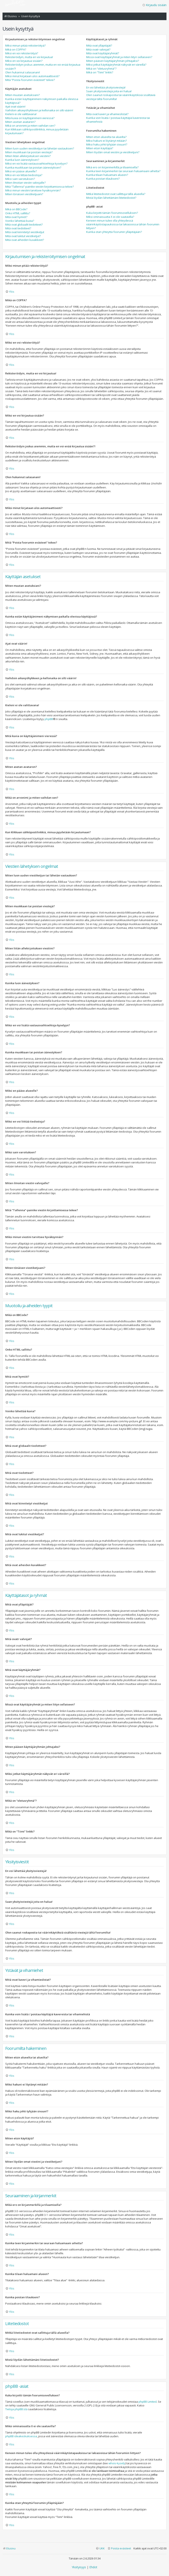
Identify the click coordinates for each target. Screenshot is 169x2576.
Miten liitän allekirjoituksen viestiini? (28, 156)
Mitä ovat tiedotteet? (18, 228)
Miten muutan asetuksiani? (22, 95)
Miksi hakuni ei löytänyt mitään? (106, 141)
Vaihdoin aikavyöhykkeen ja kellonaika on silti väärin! (39, 110)
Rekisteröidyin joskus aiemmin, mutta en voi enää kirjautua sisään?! (42, 66)
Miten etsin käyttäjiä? (99, 148)
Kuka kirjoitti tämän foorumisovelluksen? (112, 213)
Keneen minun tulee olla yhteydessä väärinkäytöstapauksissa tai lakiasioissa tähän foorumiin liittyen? (122, 224)
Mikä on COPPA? (15, 49)
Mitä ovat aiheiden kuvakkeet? (24, 240)
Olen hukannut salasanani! (22, 72)
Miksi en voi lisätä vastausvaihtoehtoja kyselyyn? (36, 163)
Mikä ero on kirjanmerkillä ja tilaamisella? (112, 167)
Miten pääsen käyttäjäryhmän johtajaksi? (112, 61)
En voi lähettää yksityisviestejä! (105, 87)
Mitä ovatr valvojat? (98, 49)
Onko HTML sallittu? (17, 213)
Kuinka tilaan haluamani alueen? (107, 175)
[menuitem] (119, 2548)
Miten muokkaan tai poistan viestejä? (29, 152)
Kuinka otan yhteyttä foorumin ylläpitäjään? (114, 232)
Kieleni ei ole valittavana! (21, 114)
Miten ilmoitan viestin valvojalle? (25, 182)
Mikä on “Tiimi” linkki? (99, 72)
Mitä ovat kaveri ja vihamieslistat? (107, 114)
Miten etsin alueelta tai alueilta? (106, 137)
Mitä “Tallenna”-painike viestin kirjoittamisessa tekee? (39, 186)
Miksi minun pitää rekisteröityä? (25, 45)
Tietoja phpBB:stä (16, 2409)
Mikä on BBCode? (16, 209)
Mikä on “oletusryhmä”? (101, 68)
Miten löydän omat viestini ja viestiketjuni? (112, 152)
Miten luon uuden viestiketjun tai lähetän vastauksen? (39, 148)
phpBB (49, 719)
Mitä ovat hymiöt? (16, 217)
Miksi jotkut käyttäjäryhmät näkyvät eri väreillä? (116, 64)
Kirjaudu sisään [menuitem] (154, 5)
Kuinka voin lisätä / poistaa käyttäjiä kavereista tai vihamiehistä (118, 119)
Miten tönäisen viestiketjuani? (24, 194)
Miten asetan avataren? (20, 122)
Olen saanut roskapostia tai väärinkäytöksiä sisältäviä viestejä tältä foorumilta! (120, 97)
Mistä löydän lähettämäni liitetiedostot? (111, 198)
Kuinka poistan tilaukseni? (103, 178)
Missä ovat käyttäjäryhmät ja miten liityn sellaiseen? (119, 57)
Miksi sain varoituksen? (20, 179)
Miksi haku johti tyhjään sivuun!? (106, 144)
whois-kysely (116, 2463)
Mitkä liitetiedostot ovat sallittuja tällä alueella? (115, 194)
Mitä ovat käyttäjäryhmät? (102, 53)
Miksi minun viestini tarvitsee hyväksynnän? (33, 190)
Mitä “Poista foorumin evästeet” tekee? (30, 80)
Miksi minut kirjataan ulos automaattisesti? (32, 76)
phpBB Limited (148, 2401)
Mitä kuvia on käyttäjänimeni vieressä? (29, 118)
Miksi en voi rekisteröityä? (21, 53)
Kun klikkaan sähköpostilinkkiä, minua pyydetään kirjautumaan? (37, 131)
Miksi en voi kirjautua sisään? (23, 61)
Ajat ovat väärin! (15, 106)
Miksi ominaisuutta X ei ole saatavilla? (110, 217)
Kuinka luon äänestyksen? (22, 160)
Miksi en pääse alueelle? (21, 171)
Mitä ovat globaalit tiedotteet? (24, 224)
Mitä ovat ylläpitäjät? (99, 45)
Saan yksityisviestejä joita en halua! (109, 91)
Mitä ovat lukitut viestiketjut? (23, 236)
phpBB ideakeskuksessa (21, 2436)
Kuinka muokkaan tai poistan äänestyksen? (33, 167)
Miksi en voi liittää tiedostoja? (23, 175)
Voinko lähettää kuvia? (19, 221)
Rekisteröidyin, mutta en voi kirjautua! (29, 57)
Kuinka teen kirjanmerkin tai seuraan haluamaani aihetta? (123, 171)
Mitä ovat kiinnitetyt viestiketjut (24, 232)
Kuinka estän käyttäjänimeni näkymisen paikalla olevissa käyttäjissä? (41, 101)
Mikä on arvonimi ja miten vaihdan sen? (30, 125)
